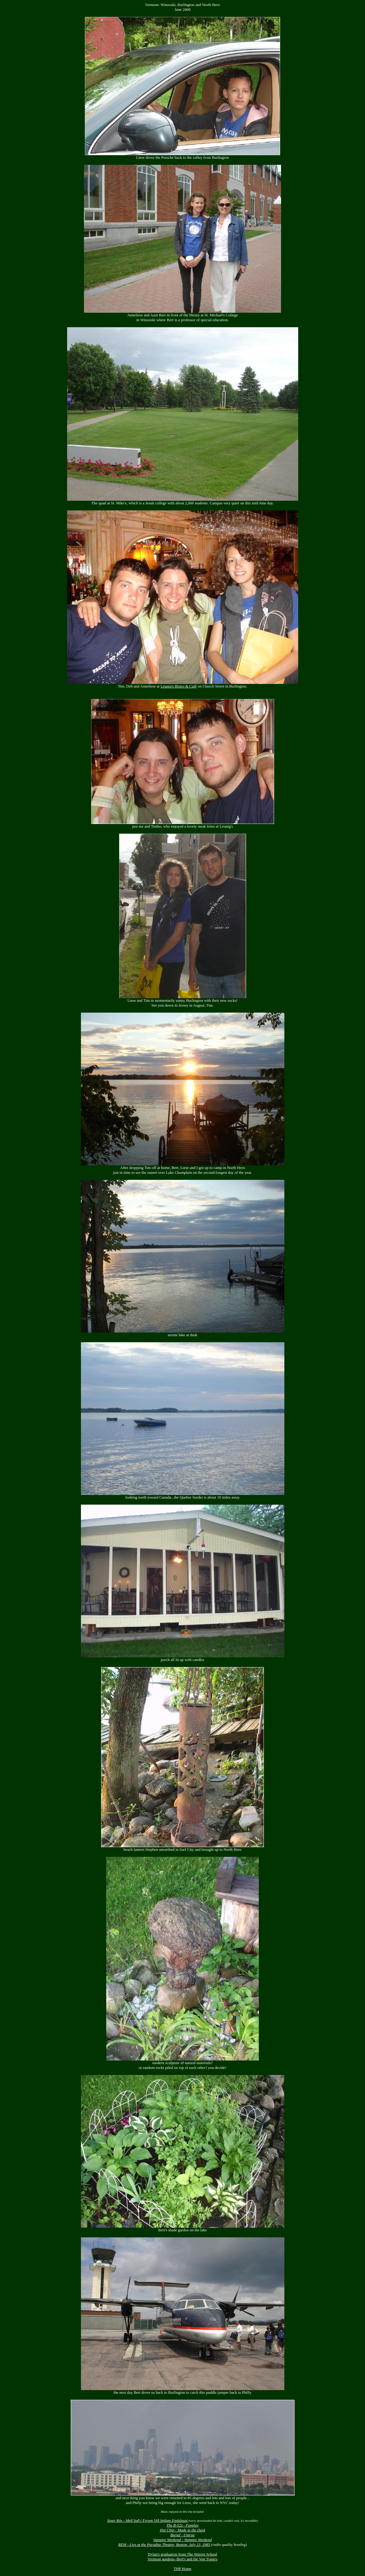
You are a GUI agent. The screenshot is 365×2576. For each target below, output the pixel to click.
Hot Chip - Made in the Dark (182, 2530)
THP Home (182, 2568)
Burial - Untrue (182, 2535)
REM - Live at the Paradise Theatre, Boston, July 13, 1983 (164, 2544)
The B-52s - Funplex (182, 2525)
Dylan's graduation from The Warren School (182, 2554)
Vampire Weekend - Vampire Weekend (182, 2539)
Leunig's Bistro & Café (178, 686)
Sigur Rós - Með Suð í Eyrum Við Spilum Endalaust (147, 2520)
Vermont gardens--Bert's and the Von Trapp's (182, 2559)
